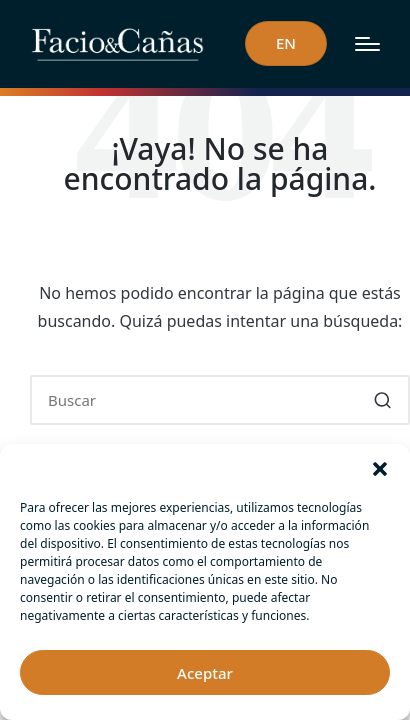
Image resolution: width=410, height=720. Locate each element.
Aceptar (205, 673)
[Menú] (367, 44)
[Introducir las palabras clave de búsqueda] (220, 400)
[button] (380, 469)
